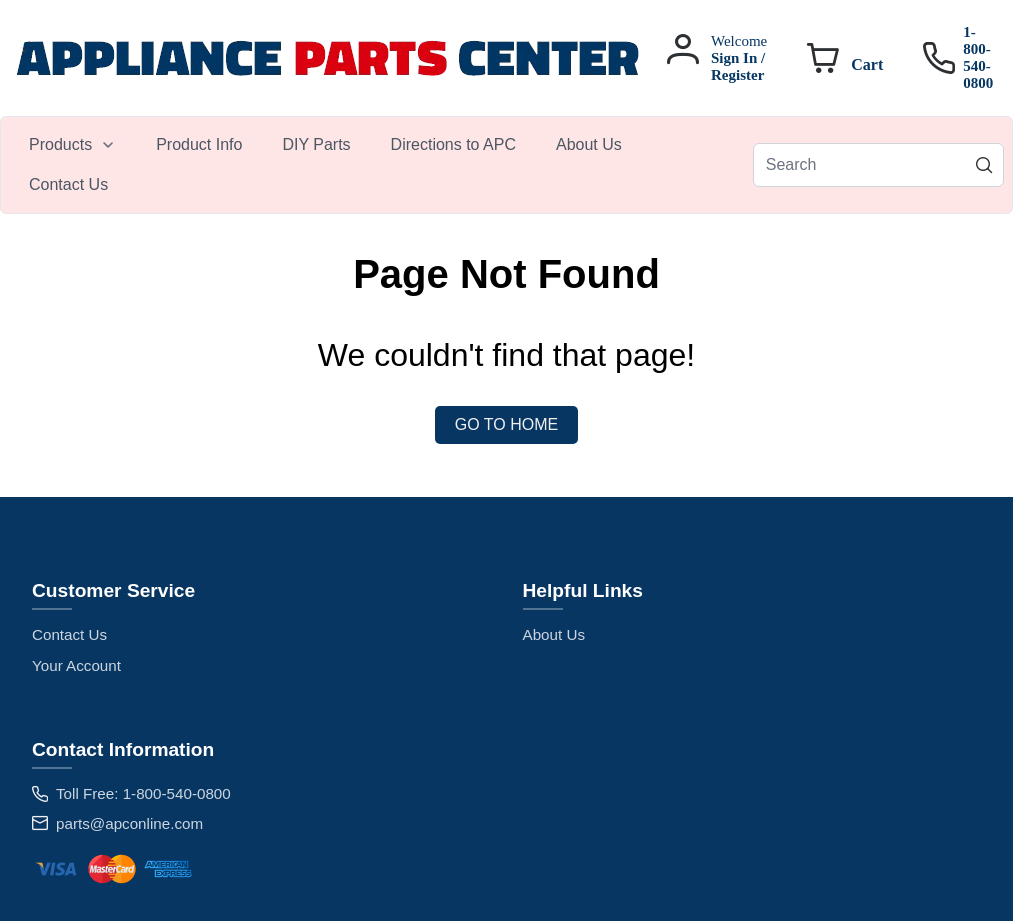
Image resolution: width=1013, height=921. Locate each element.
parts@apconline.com (129, 823)
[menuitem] (72, 145)
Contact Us (69, 634)
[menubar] (381, 165)
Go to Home (506, 424)
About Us (554, 634)
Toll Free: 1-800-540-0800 (143, 793)
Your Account (76, 665)
